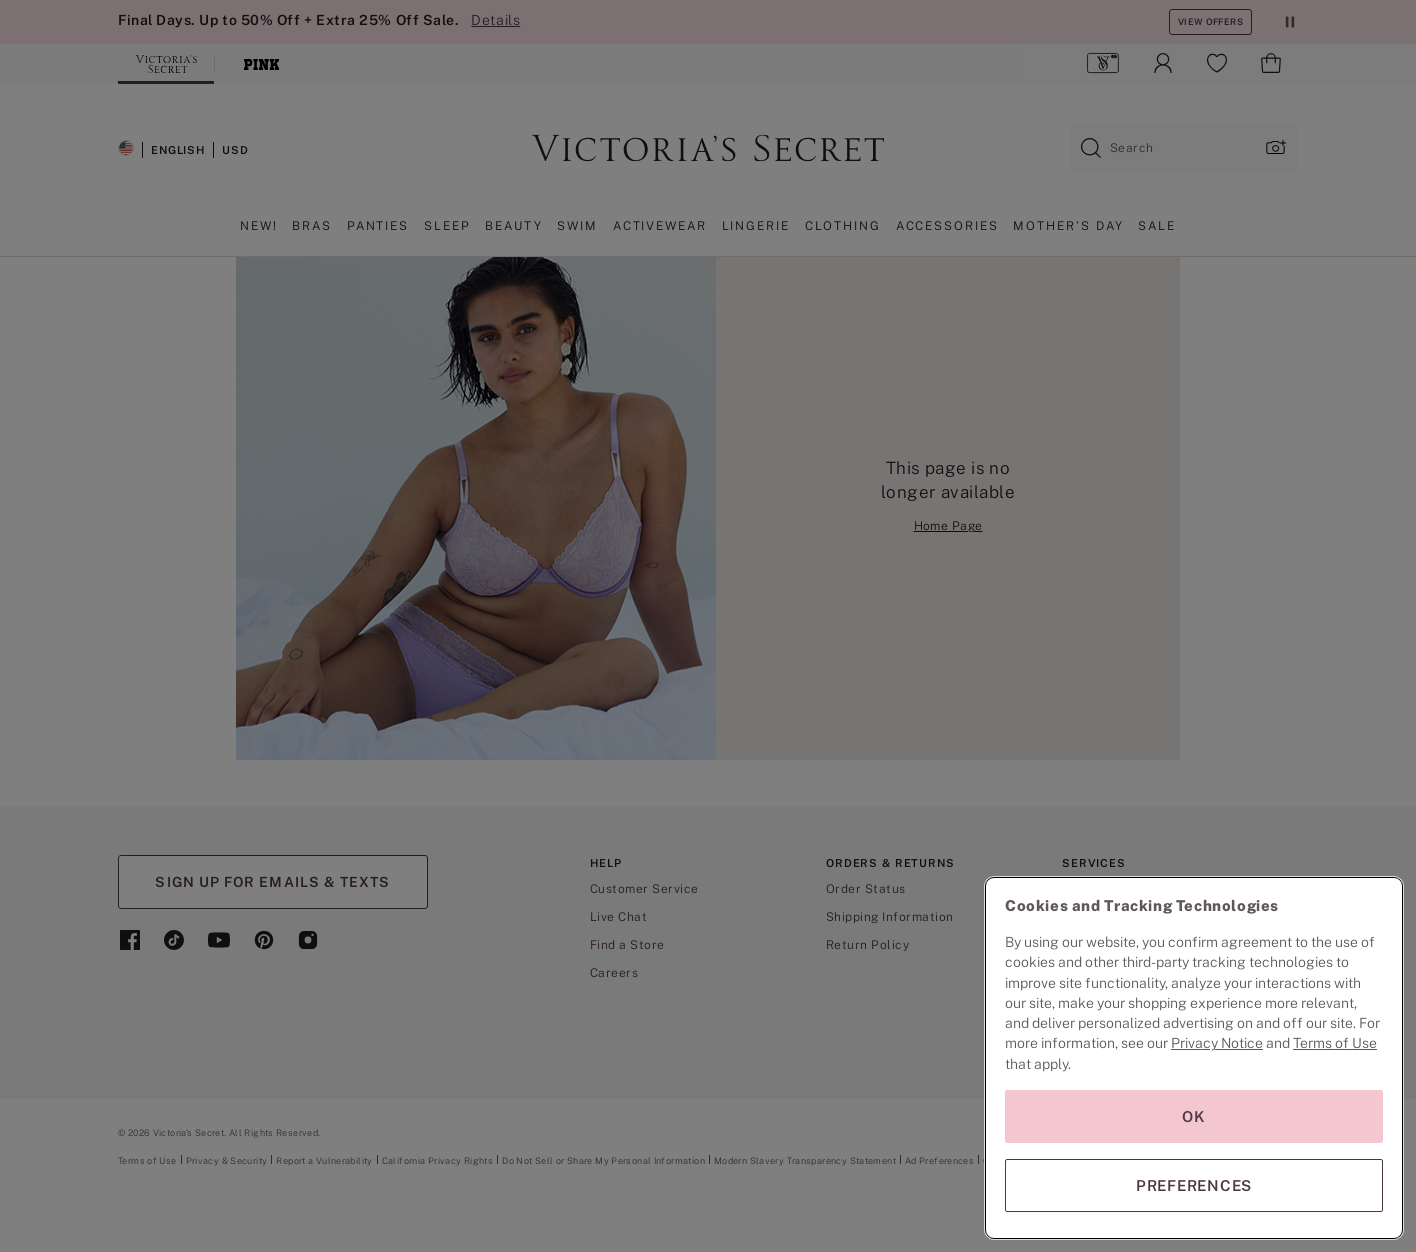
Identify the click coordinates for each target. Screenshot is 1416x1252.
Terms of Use (1335, 1043)
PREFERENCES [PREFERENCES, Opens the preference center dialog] (1194, 1185)
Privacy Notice (1217, 1043)
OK (1194, 1116)
